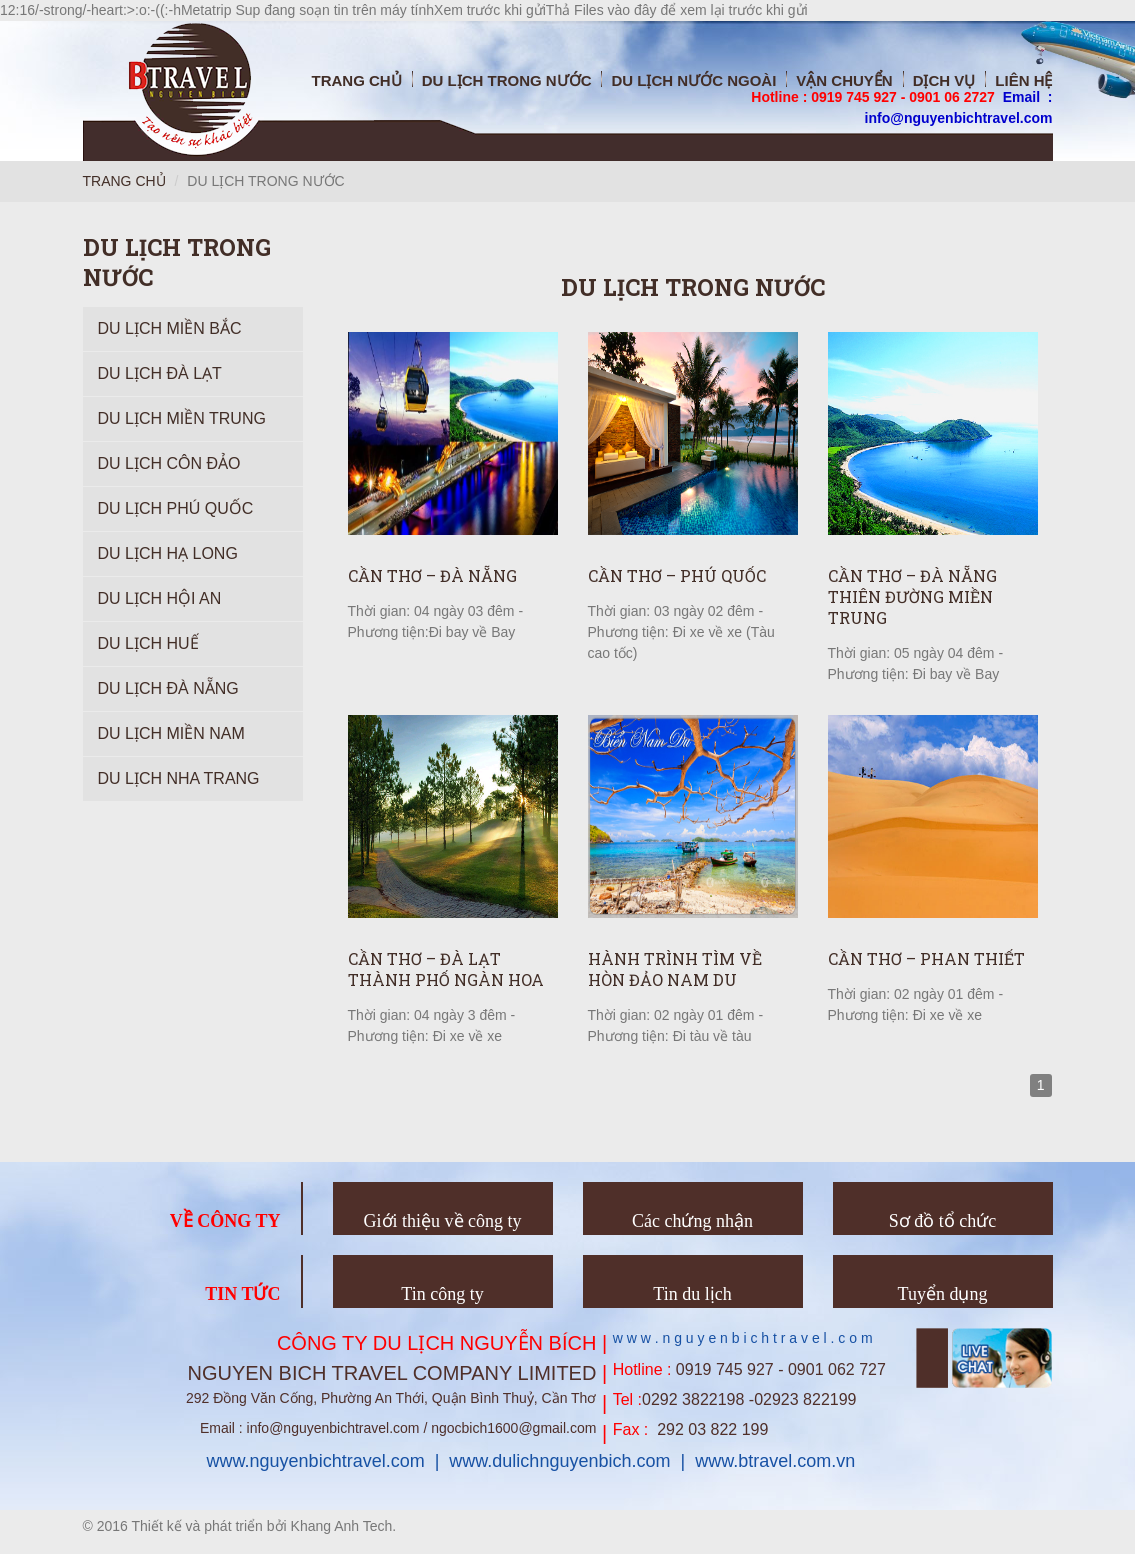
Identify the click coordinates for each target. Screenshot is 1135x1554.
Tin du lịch (692, 1294)
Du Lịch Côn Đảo (169, 463)
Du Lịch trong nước (507, 80)
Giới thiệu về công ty (443, 1221)
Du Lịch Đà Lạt (160, 373)
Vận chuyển (844, 80)
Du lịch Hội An (160, 598)
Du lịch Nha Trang (179, 778)
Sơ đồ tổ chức (943, 1221)
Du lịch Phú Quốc (176, 508)
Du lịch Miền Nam (171, 733)
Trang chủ (356, 80)
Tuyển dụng (943, 1294)
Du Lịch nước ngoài (693, 80)
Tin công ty (442, 1294)
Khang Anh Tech (342, 1526)
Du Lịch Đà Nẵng (168, 688)
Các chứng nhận (692, 1221)
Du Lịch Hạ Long (168, 553)
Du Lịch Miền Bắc (170, 328)
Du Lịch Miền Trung (182, 418)
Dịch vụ (944, 80)
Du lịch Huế (148, 643)
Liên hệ (1023, 80)
